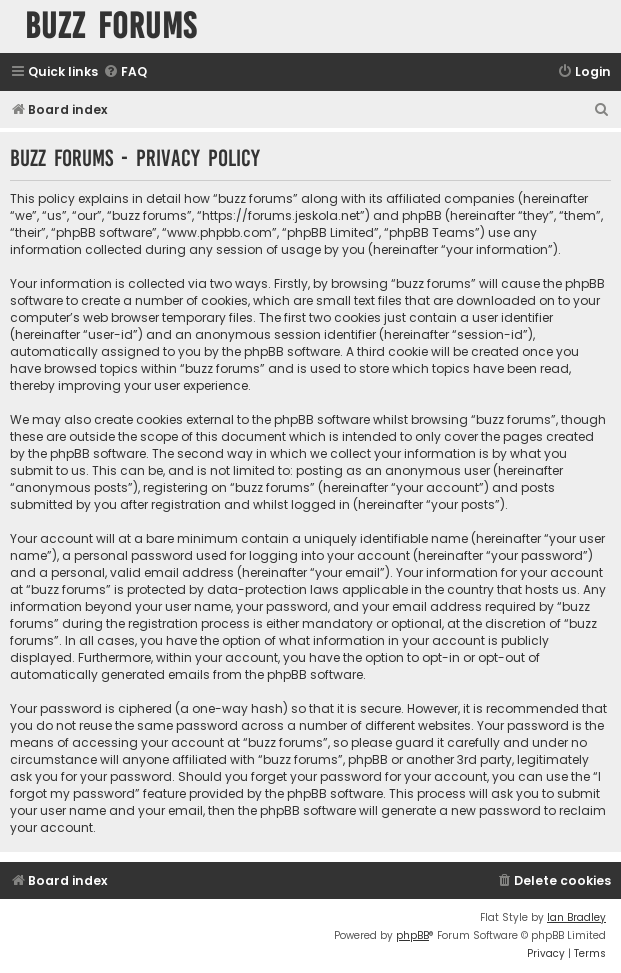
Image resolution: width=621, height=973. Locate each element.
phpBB (412, 935)
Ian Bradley (576, 917)
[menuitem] (125, 72)
